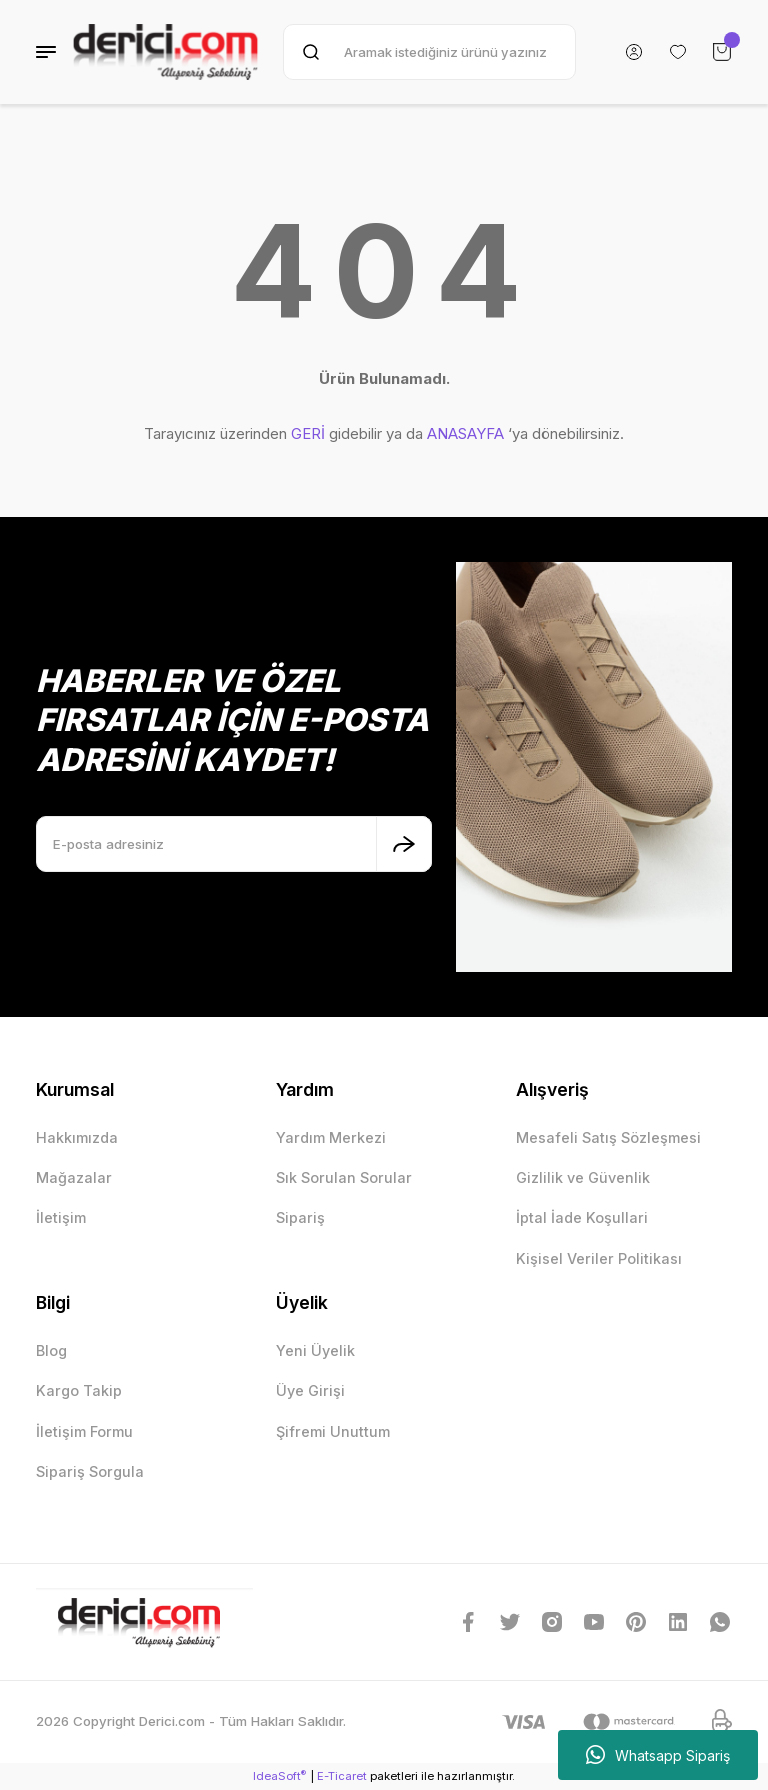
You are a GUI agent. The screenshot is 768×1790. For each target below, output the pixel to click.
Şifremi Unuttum (333, 1431)
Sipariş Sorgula (90, 1471)
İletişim (61, 1217)
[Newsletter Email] (234, 844)
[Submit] (404, 844)
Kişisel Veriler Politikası (599, 1258)
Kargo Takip (79, 1390)
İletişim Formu (84, 1431)
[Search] (429, 52)
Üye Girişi (310, 1390)
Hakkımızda (77, 1137)
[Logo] (165, 52)
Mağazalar (74, 1177)
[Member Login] (634, 52)
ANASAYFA (465, 433)
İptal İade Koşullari (582, 1217)
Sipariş (300, 1217)
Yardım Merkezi (331, 1137)
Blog (51, 1350)
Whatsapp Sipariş (658, 1755)
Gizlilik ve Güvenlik (583, 1177)
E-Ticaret (342, 1776)
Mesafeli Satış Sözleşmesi (608, 1137)
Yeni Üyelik (315, 1350)
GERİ (308, 433)
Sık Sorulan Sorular (344, 1177)
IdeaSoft (279, 1775)
